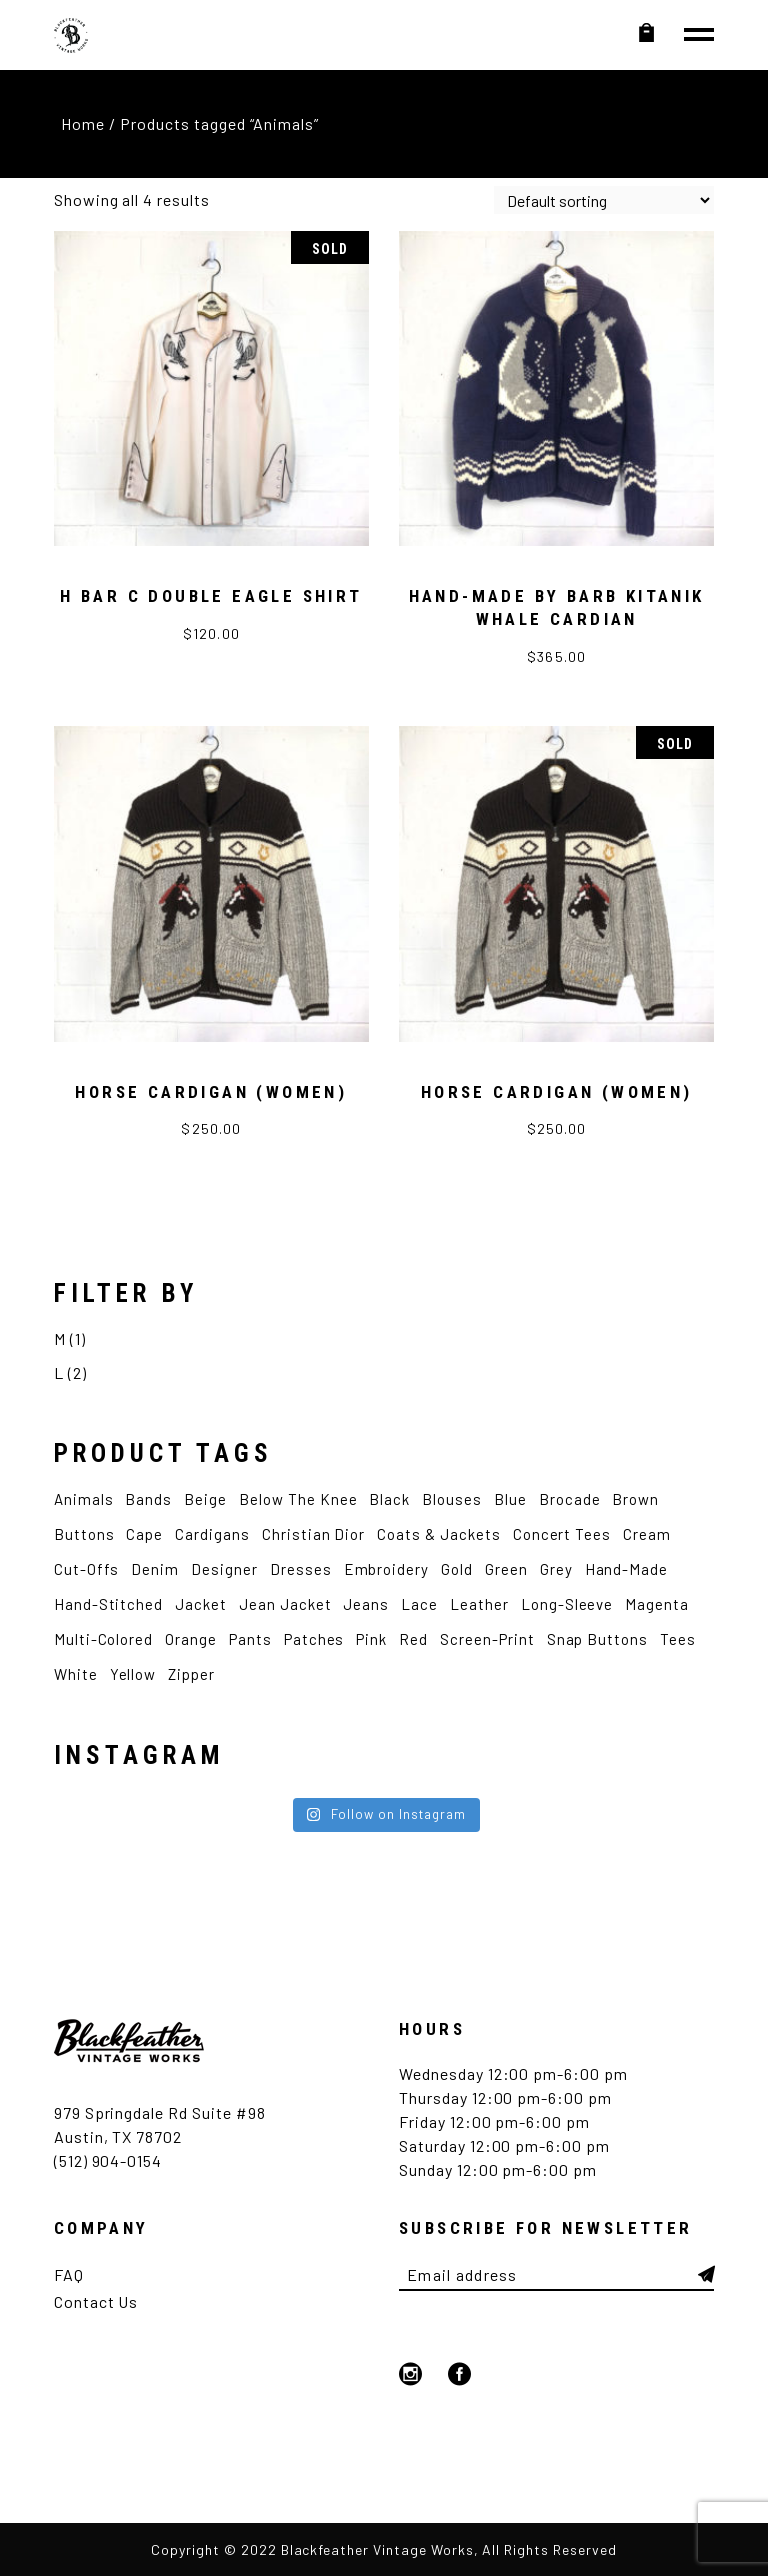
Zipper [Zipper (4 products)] (191, 1674)
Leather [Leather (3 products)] (479, 1604)
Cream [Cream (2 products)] (647, 1534)
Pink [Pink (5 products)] (371, 1639)
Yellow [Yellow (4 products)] (133, 1674)
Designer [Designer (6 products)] (224, 1569)
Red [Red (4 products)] (413, 1639)
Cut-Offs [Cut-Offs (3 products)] (87, 1569)
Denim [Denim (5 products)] (155, 1569)
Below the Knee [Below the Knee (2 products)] (298, 1499)
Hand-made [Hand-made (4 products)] (627, 1569)
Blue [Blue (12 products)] (510, 1499)
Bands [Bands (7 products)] (148, 1499)
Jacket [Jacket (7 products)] (201, 1604)
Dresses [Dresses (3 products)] (301, 1569)
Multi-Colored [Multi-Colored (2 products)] (103, 1639)
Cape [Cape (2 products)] (144, 1534)
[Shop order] (604, 200)
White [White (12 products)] (76, 1674)
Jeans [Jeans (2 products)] (366, 1604)
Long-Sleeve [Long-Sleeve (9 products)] (567, 1604)
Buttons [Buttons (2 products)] (84, 1534)
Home (83, 123)
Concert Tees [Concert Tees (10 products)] (562, 1534)
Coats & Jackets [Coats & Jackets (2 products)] (438, 1534)
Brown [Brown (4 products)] (635, 1499)
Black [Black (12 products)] (389, 1499)
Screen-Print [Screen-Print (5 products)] (487, 1639)
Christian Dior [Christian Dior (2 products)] (313, 1534)
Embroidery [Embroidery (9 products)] (387, 1569)
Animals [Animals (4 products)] (84, 1499)
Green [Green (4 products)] (506, 1569)
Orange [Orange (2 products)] (191, 1639)
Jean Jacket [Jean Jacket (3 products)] (285, 1604)
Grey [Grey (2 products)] (556, 1569)
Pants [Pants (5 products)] (250, 1639)
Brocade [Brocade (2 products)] (570, 1499)
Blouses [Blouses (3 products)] (452, 1499)
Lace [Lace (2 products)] (419, 1604)
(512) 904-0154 (108, 2160)
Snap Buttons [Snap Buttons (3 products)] (598, 1639)
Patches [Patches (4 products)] (314, 1639)
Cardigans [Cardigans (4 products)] (212, 1534)
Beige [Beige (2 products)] (205, 1499)
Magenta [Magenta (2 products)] (657, 1604)
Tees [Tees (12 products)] (678, 1639)
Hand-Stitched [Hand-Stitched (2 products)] (108, 1604)
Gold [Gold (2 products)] (457, 1569)
